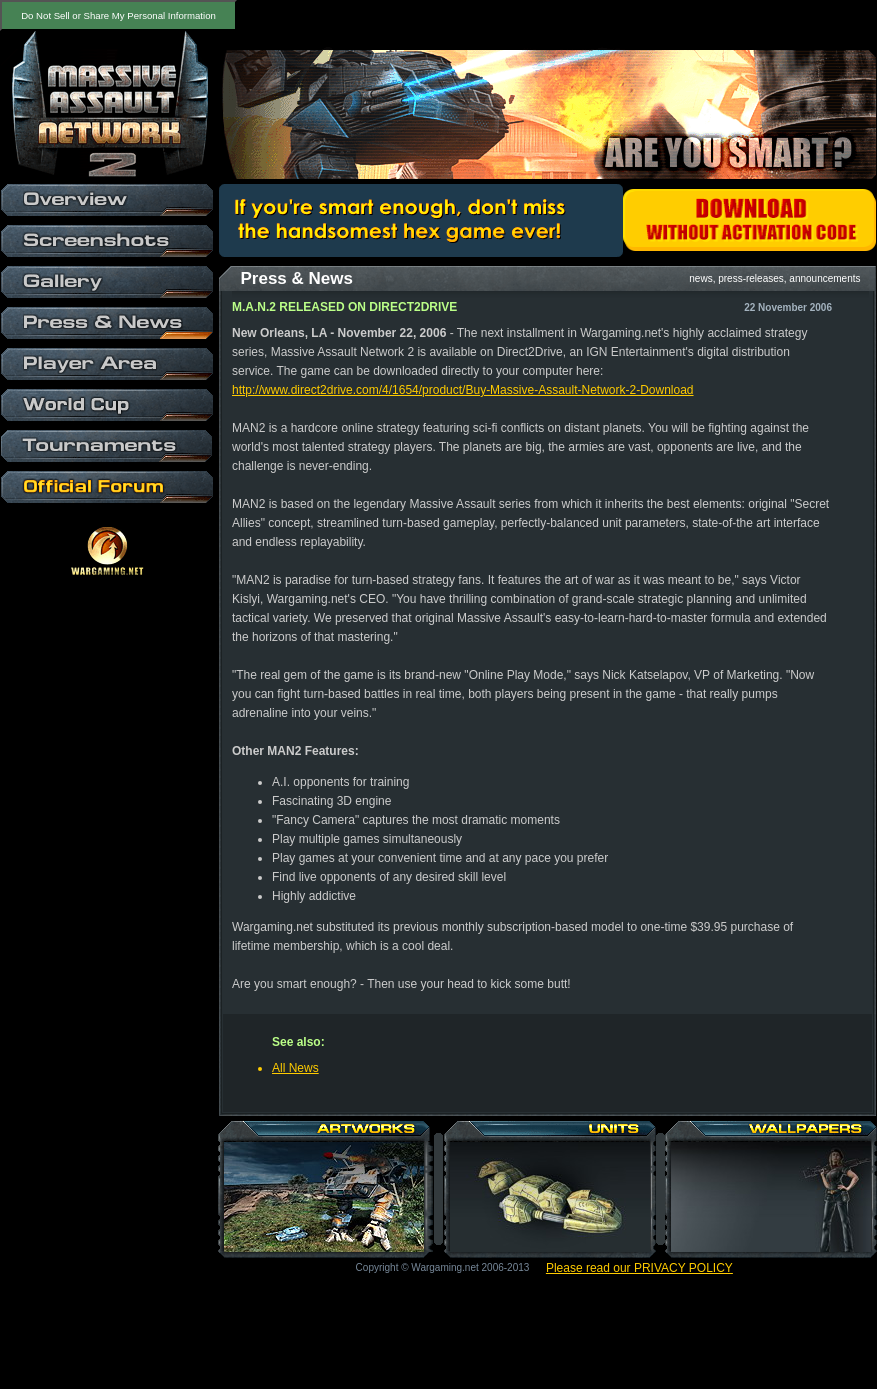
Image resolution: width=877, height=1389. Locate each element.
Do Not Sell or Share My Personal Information (118, 15)
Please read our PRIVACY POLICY (639, 1268)
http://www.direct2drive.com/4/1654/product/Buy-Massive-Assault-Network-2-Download (463, 390)
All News (295, 1068)
